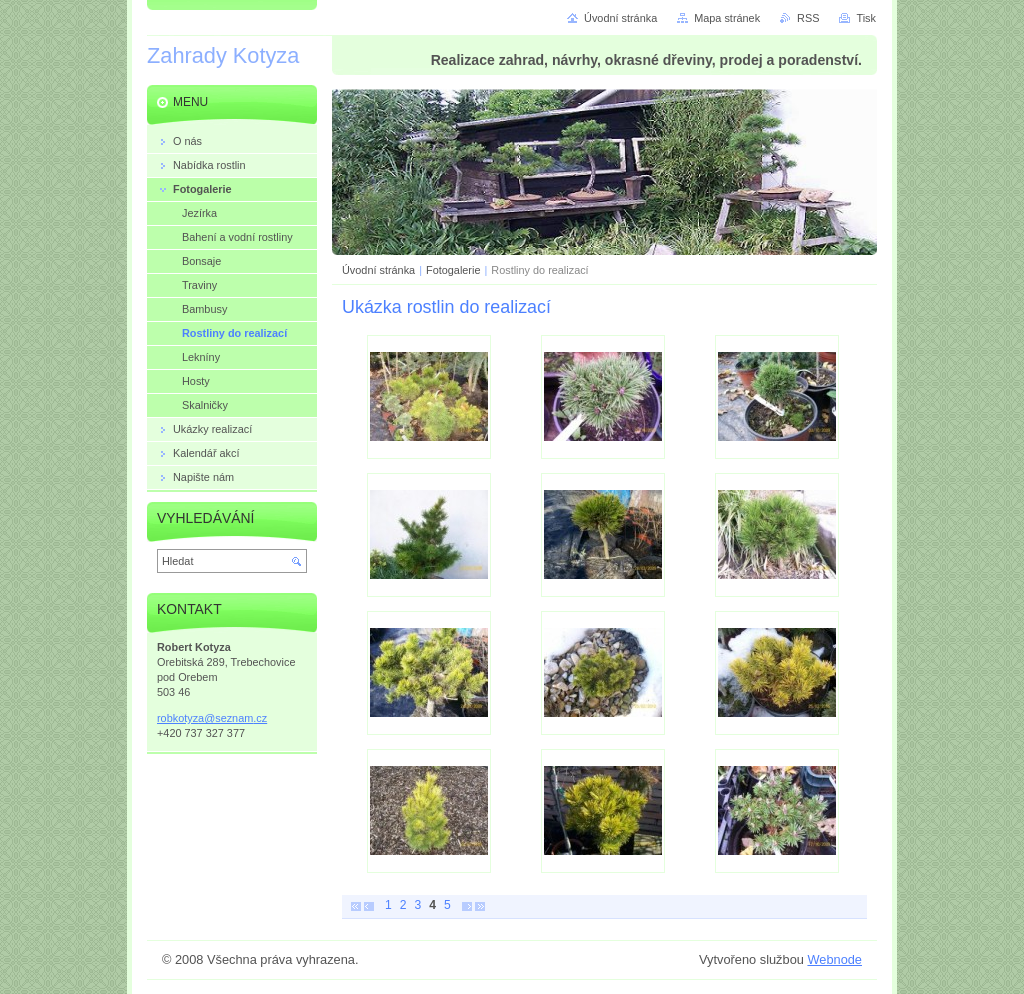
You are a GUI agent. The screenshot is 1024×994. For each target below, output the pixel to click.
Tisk (866, 18)
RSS (808, 18)
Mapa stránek (727, 18)
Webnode (834, 959)
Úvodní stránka (378, 270)
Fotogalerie (453, 270)
